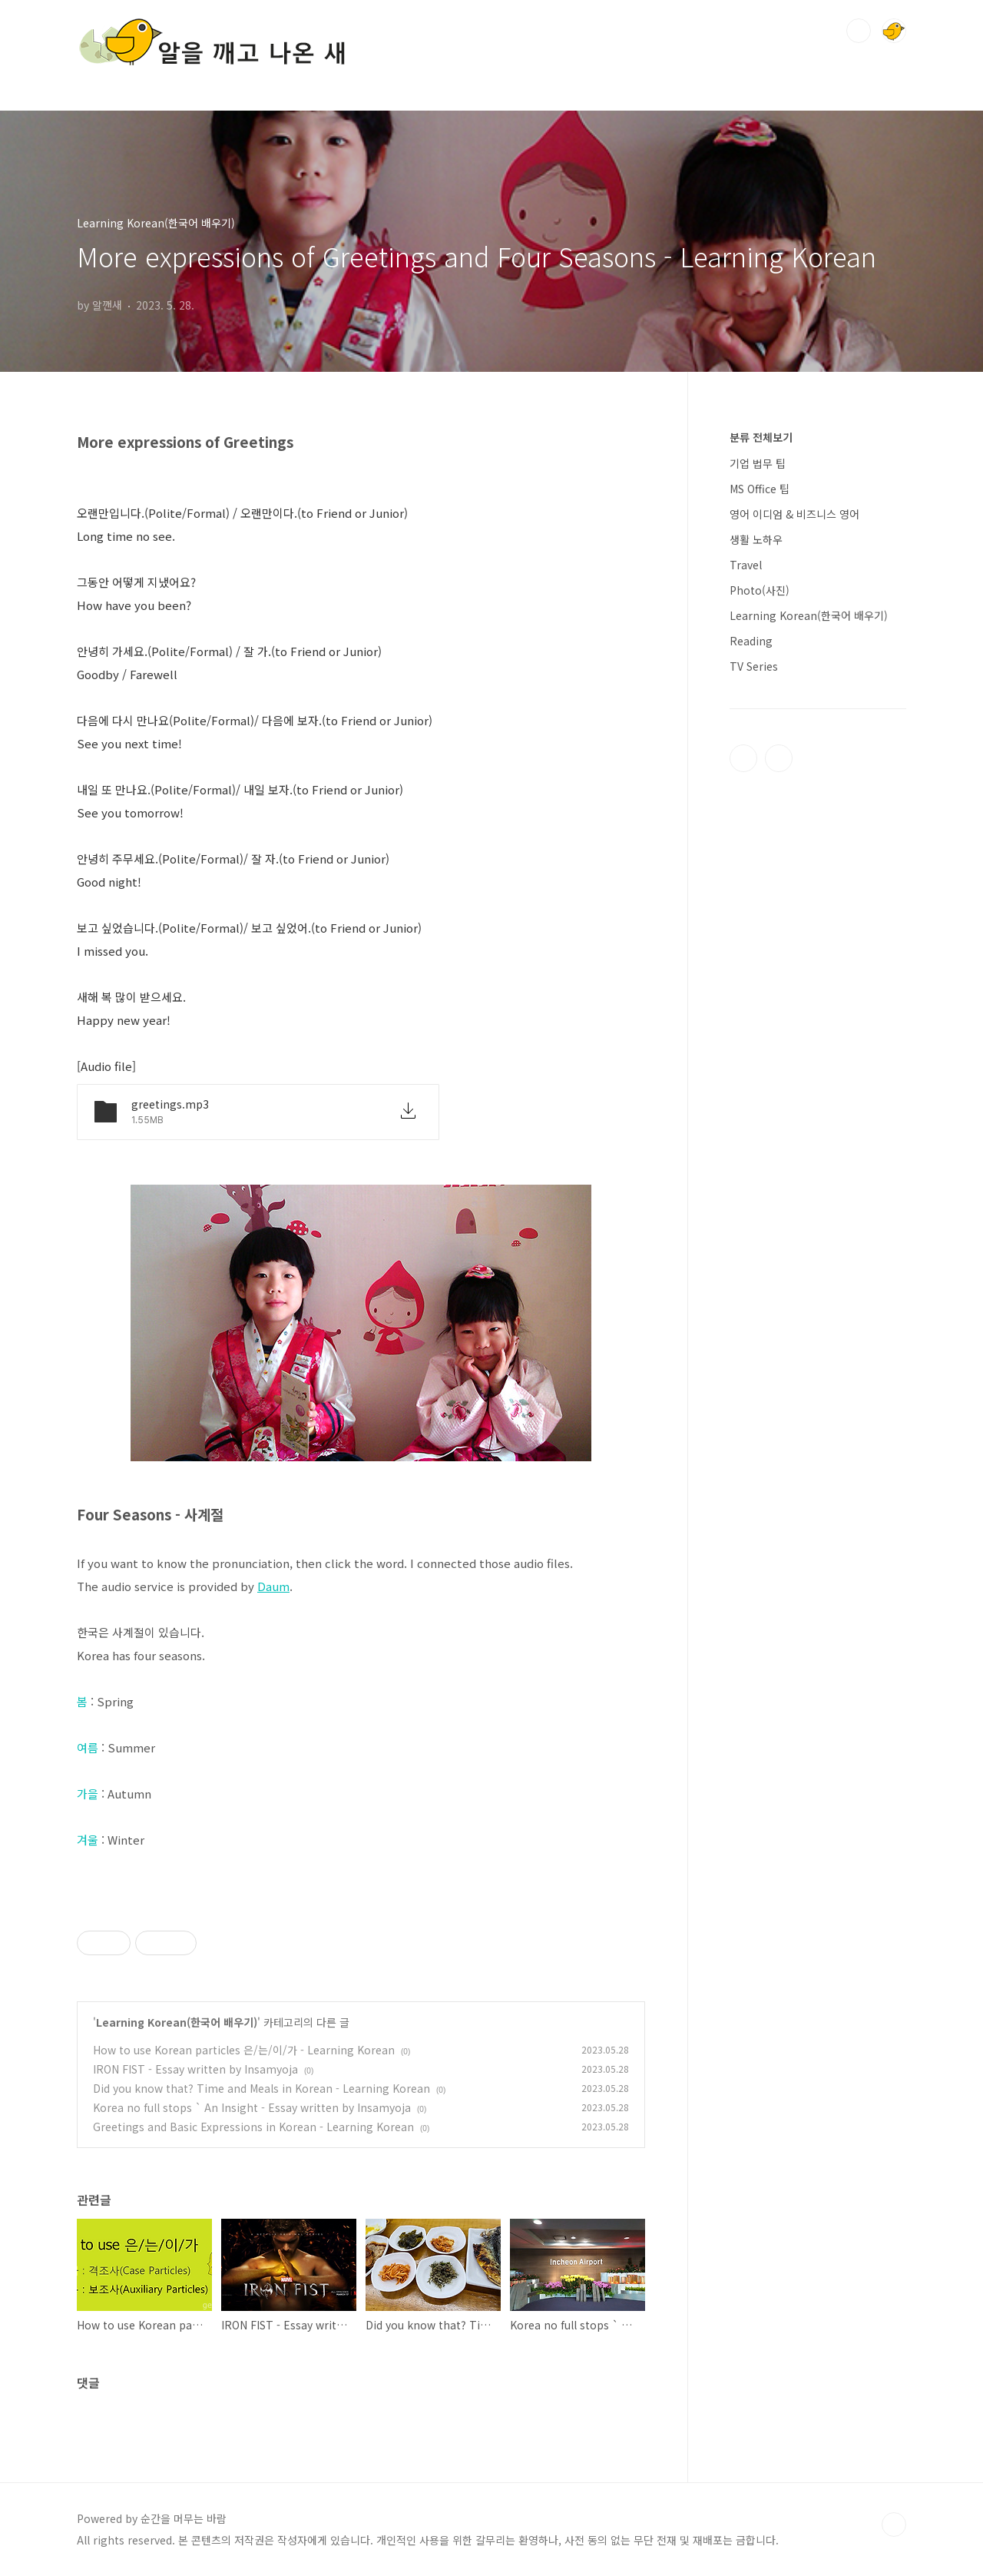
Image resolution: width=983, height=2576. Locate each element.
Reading (751, 640)
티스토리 (743, 758)
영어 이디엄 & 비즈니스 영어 (794, 514)
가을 (87, 1793)
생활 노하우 (756, 539)
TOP (894, 2524)
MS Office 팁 (759, 488)
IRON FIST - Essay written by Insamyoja (195, 2069)
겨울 (87, 1840)
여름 (87, 1747)
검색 (858, 30)
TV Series (754, 666)
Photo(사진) (759, 590)
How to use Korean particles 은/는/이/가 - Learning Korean (244, 2049)
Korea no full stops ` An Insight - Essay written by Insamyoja (252, 2107)
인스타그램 (779, 758)
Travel (746, 564)
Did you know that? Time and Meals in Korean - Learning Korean (261, 2088)
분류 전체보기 (761, 437)
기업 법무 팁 (758, 463)
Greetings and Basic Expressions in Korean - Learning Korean (253, 2126)
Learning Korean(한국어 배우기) (176, 2022)
